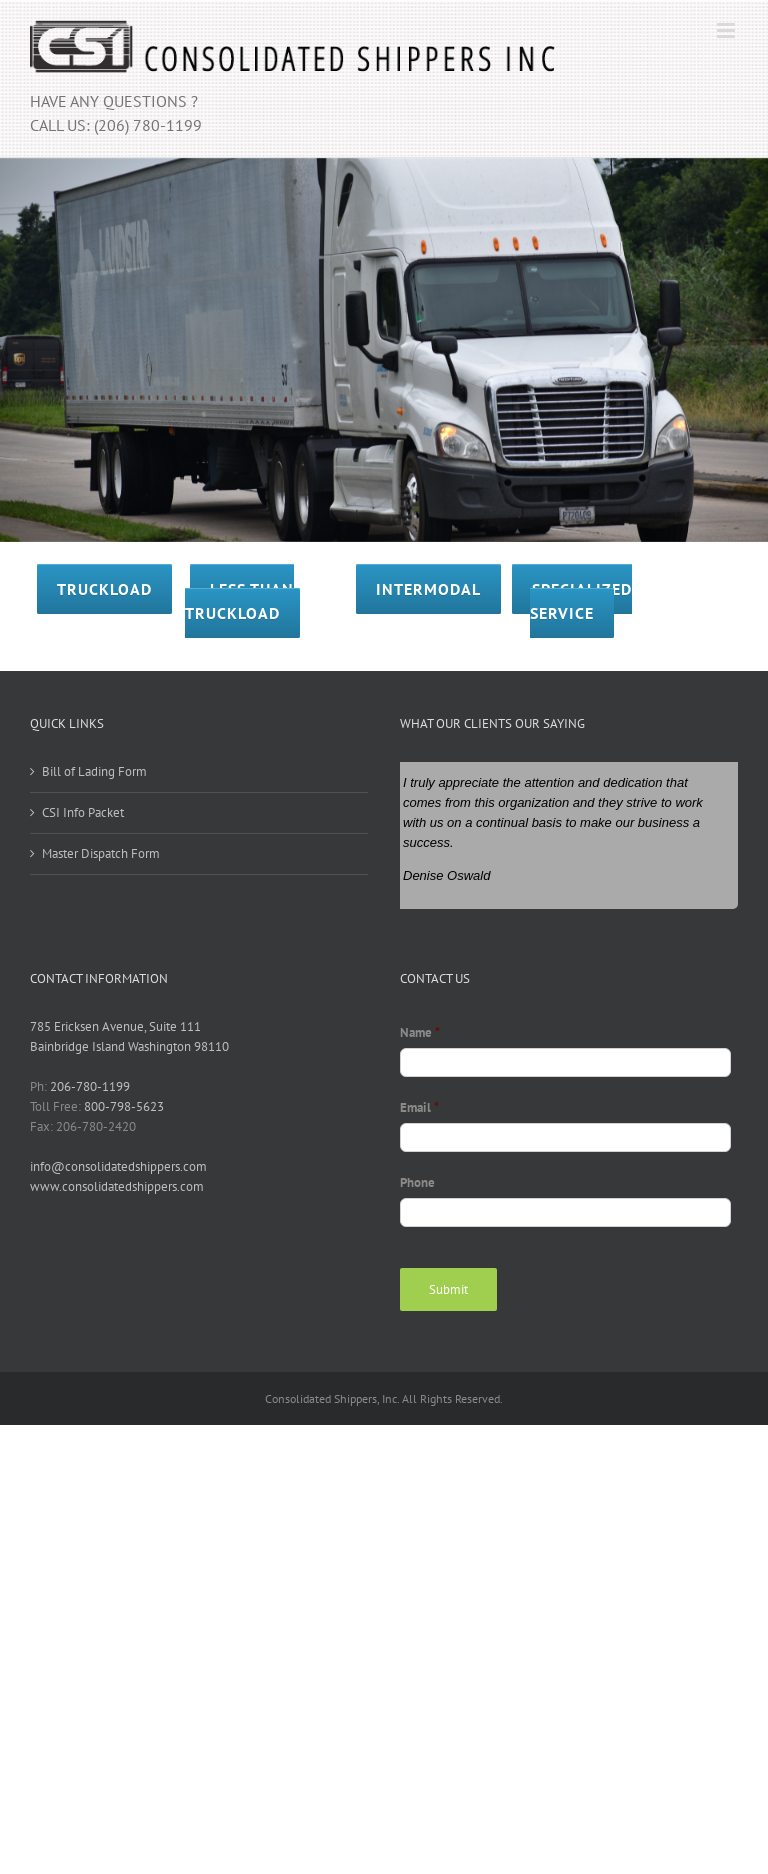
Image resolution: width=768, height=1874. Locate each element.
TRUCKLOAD (104, 589)
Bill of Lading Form (94, 771)
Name (420, 1033)
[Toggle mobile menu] (727, 30)
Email (419, 1108)
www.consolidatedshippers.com (117, 1186)
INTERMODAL (428, 589)
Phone (417, 1183)
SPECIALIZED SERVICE (581, 601)
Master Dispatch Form (101, 853)
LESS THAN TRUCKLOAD (240, 601)
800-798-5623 (124, 1106)
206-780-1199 (90, 1086)
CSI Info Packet (83, 812)
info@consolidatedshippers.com (118, 1166)
